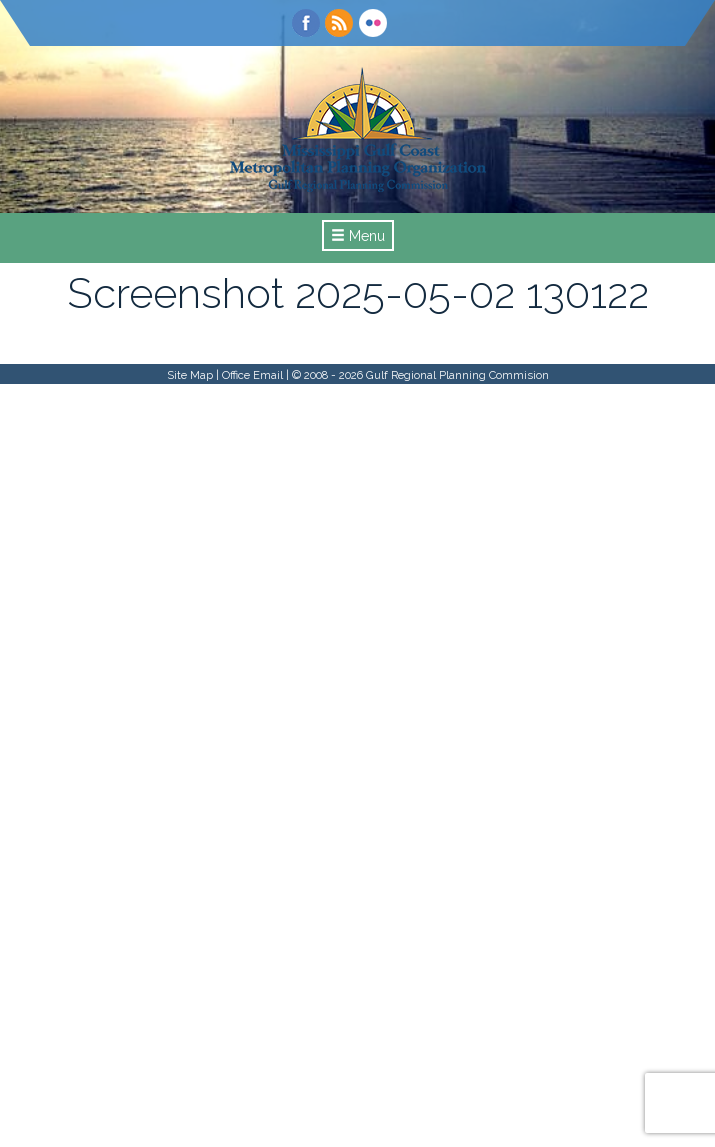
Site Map (190, 375)
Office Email (252, 375)
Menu (358, 236)
